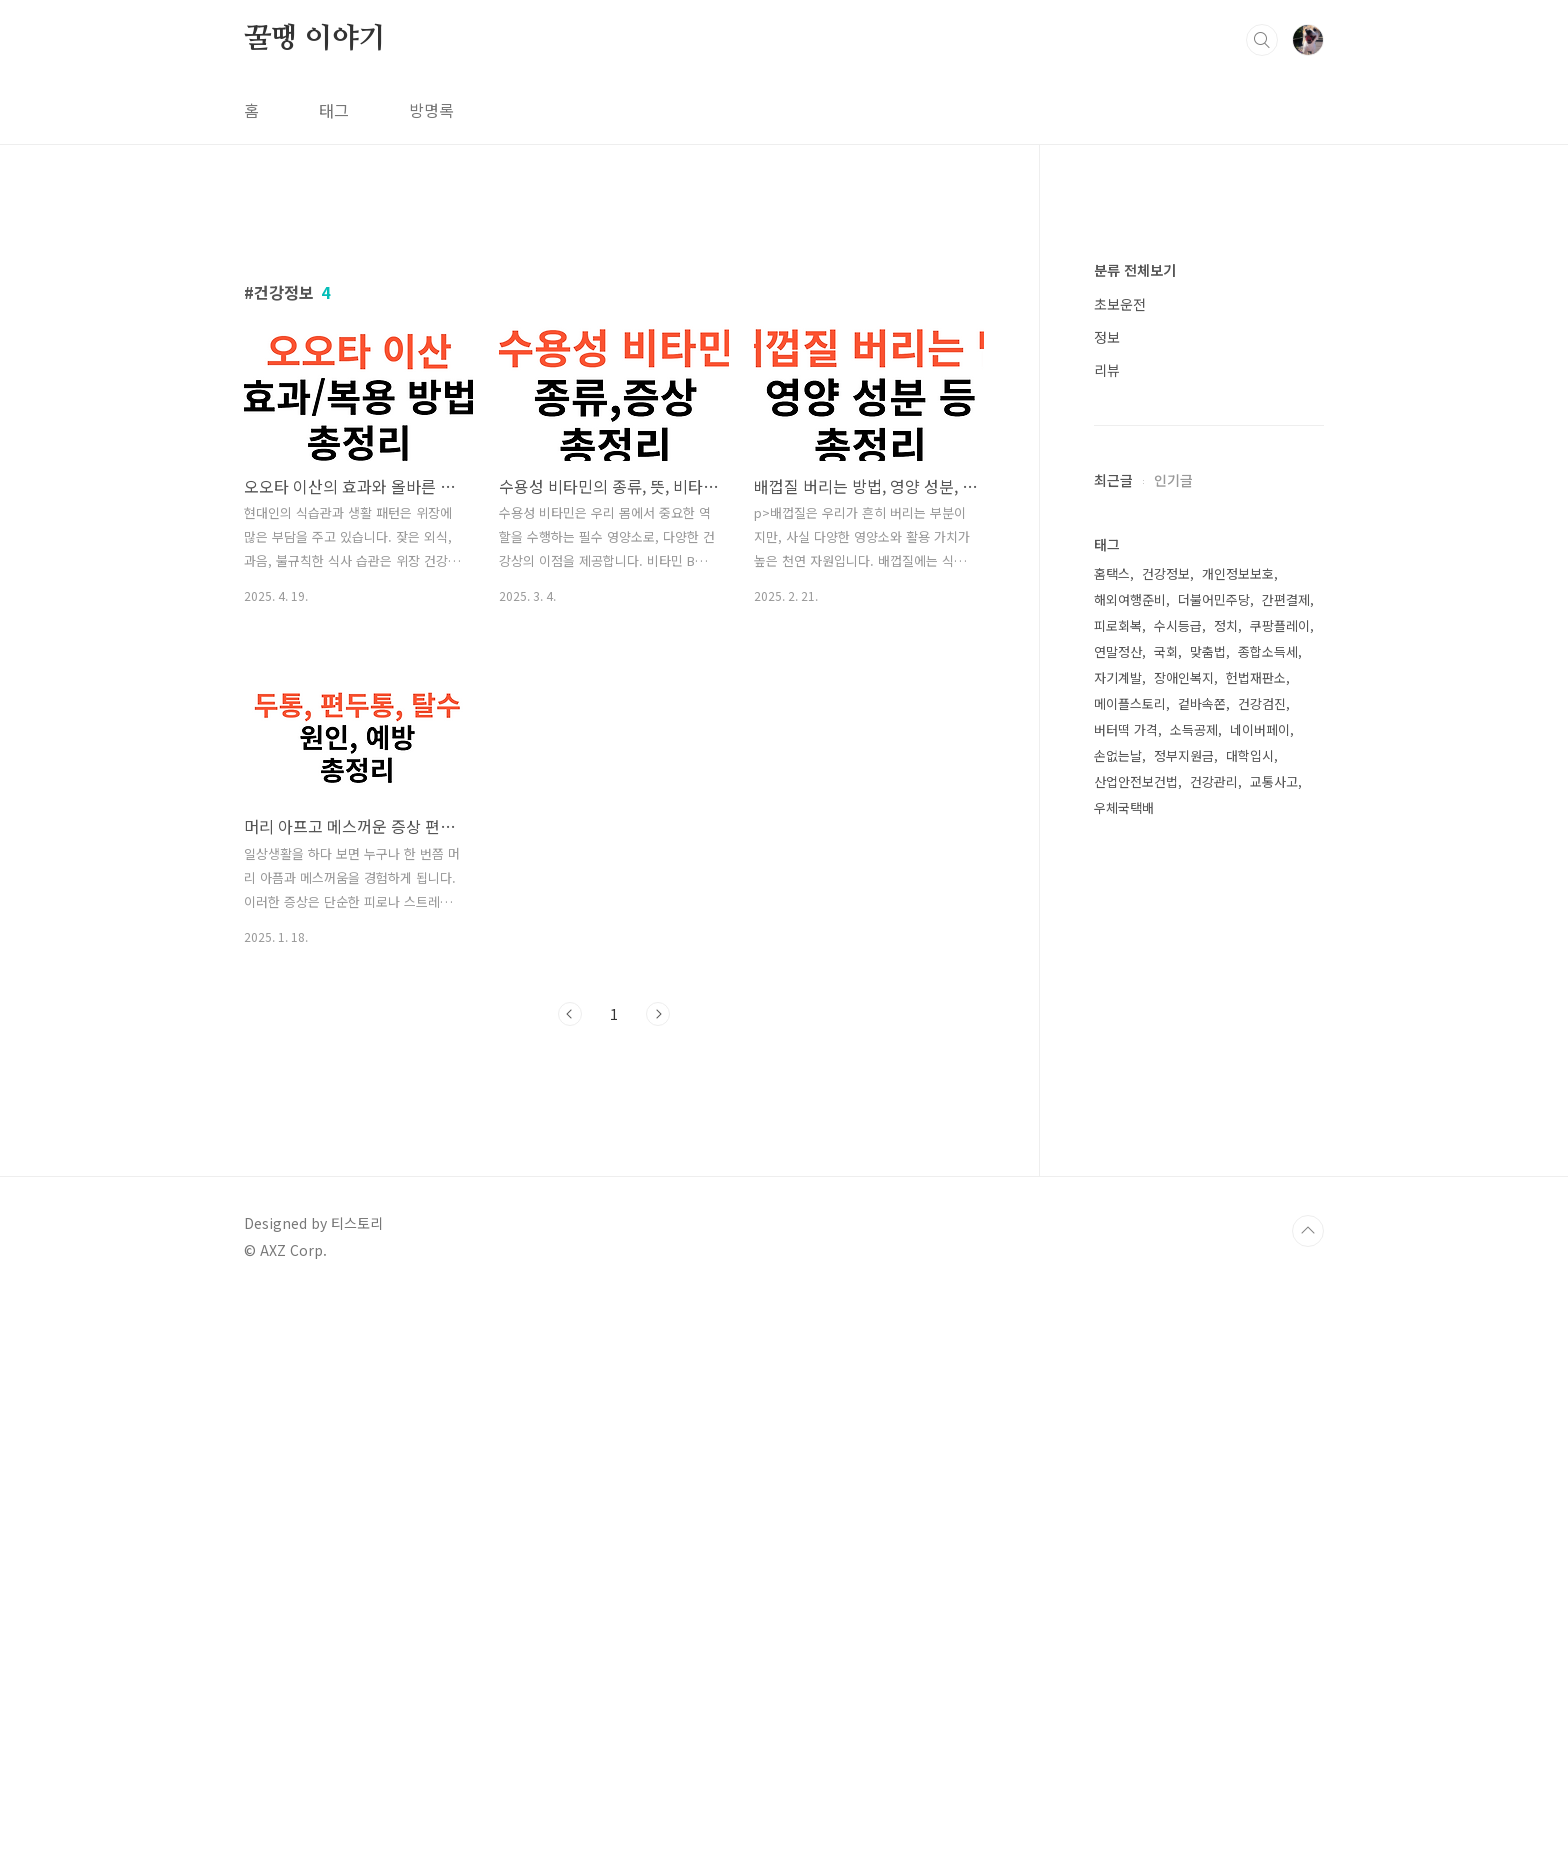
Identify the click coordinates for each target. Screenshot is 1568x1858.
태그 (334, 110)
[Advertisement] (614, 387)
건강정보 (1166, 1173)
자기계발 (1118, 1277)
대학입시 (1250, 1355)
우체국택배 (1124, 1407)
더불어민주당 (1214, 1199)
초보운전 (1120, 904)
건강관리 (1214, 1381)
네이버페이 (1260, 1329)
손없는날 (1118, 1355)
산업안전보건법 (1136, 1381)
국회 (1166, 1251)
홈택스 (1112, 1173)
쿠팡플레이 (1280, 1225)
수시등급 (1178, 1225)
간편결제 (1286, 1199)
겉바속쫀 (1202, 1303)
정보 (1107, 937)
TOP (1308, 1791)
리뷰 (1107, 970)
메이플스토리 (1130, 1303)
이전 (570, 1294)
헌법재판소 (1256, 1277)
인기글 (1173, 1080)
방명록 (431, 110)
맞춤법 (1208, 1251)
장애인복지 (1184, 1277)
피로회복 (1118, 1225)
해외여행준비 (1130, 1199)
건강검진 (1262, 1303)
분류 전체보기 (1135, 870)
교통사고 (1274, 1381)
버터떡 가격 (1126, 1329)
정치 (1226, 1225)
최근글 (1113, 1080)
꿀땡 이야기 (315, 39)
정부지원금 (1184, 1355)
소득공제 (1194, 1329)
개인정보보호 (1238, 1173)
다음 (658, 1294)
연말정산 (1118, 1251)
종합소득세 (1268, 1251)
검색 (1262, 40)
